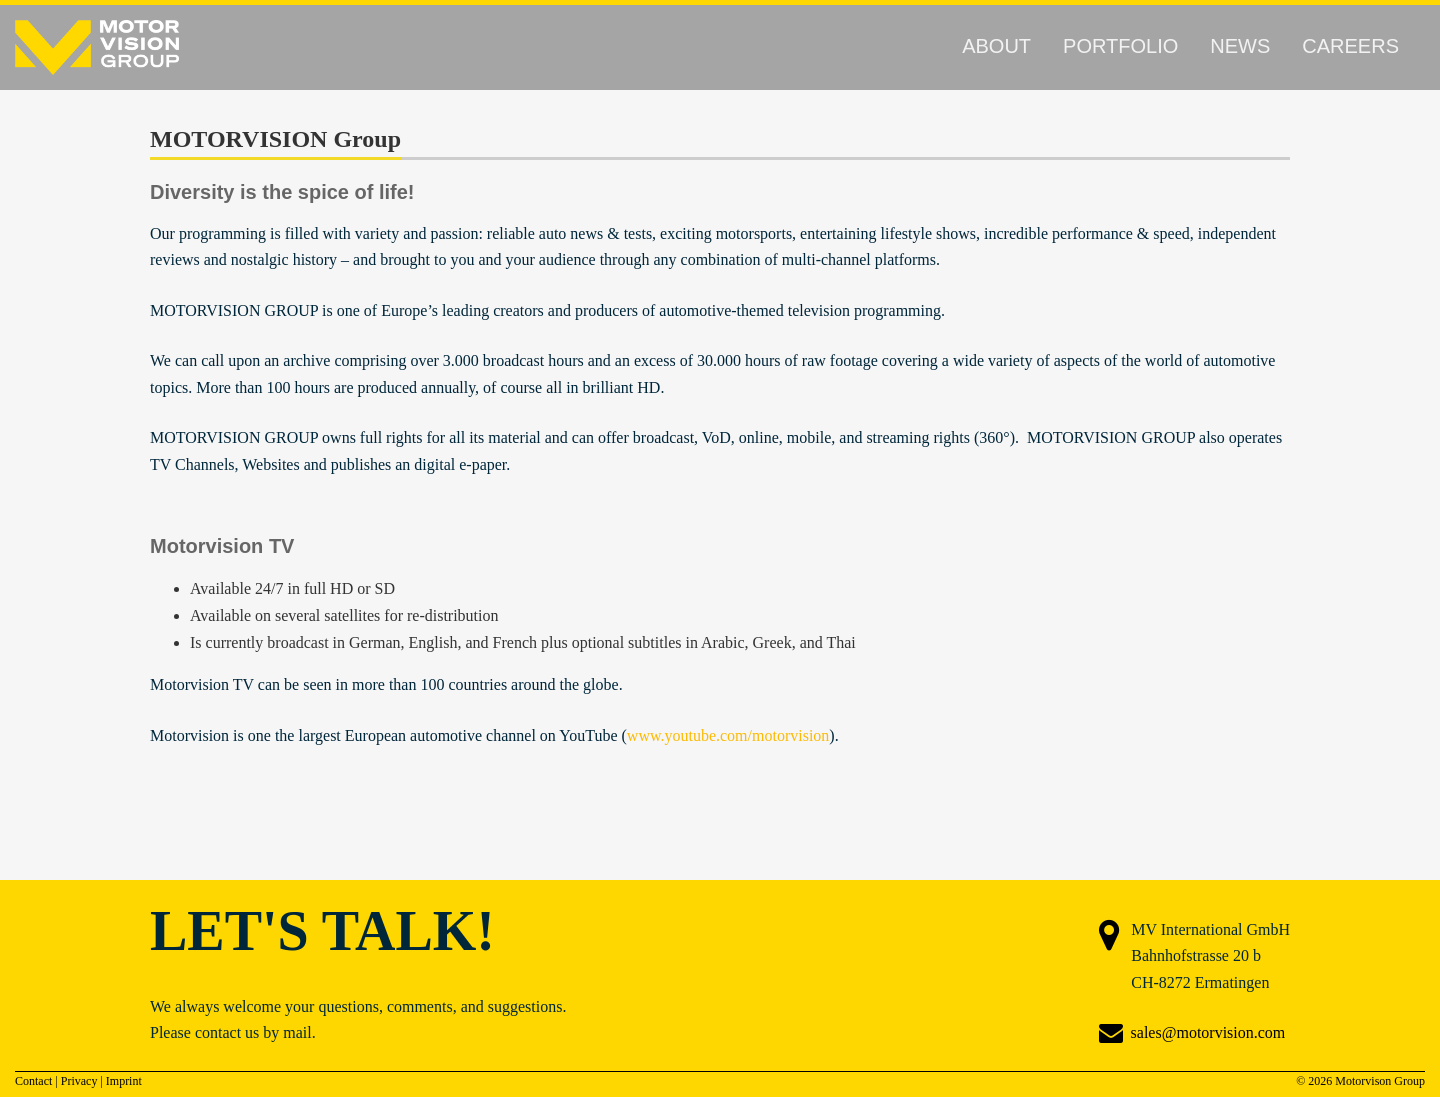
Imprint (124, 1081)
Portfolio (1120, 46)
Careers (1350, 46)
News (1240, 46)
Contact (33, 1081)
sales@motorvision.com (1208, 1032)
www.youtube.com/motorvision (728, 735)
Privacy (79, 1081)
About (996, 46)
